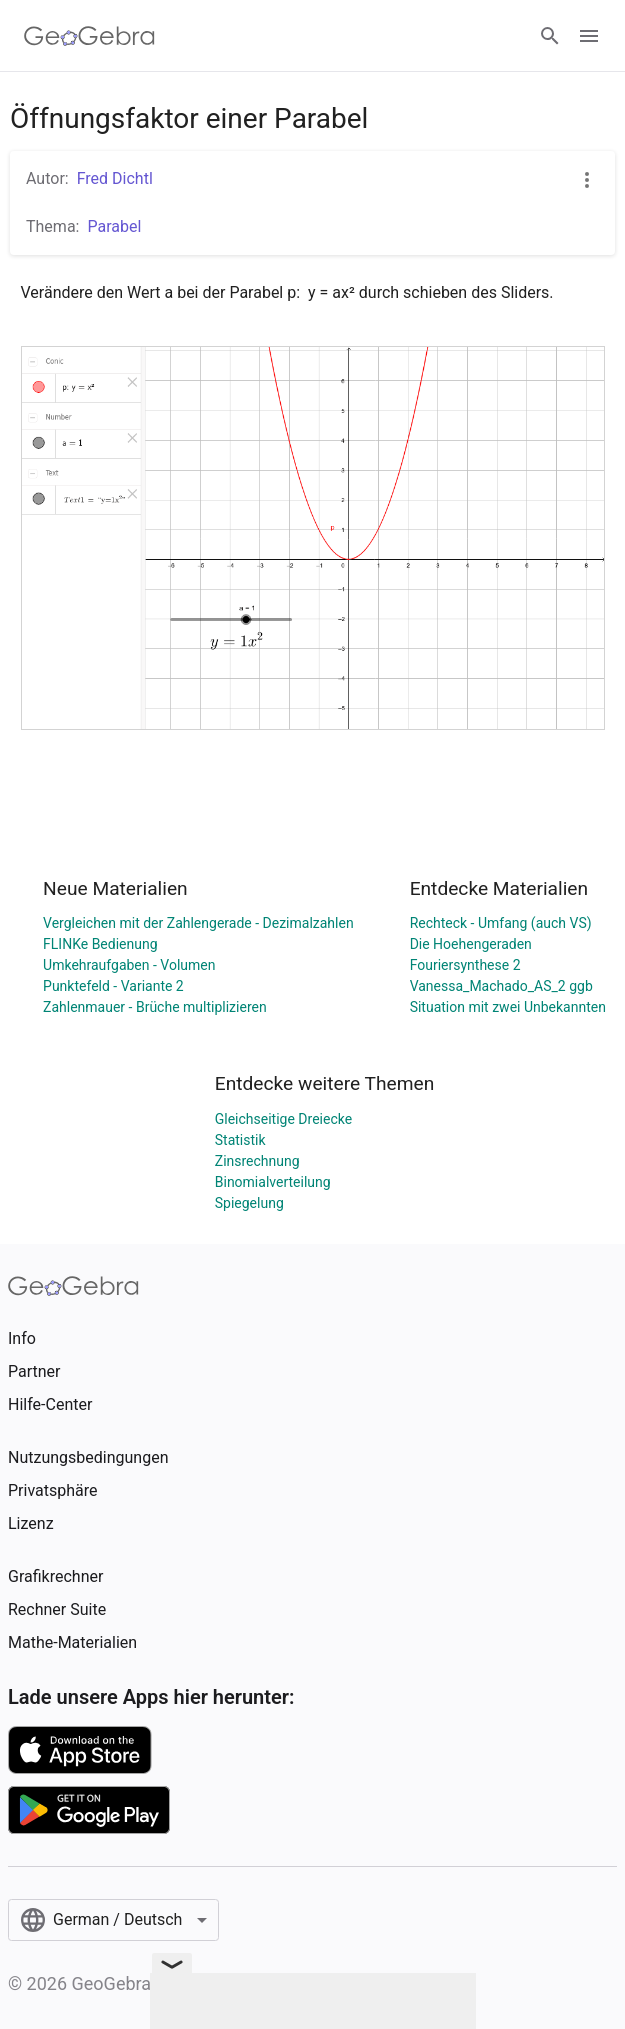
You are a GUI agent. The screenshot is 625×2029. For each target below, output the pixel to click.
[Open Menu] (589, 36)
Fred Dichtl (115, 178)
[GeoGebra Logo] (89, 36)
